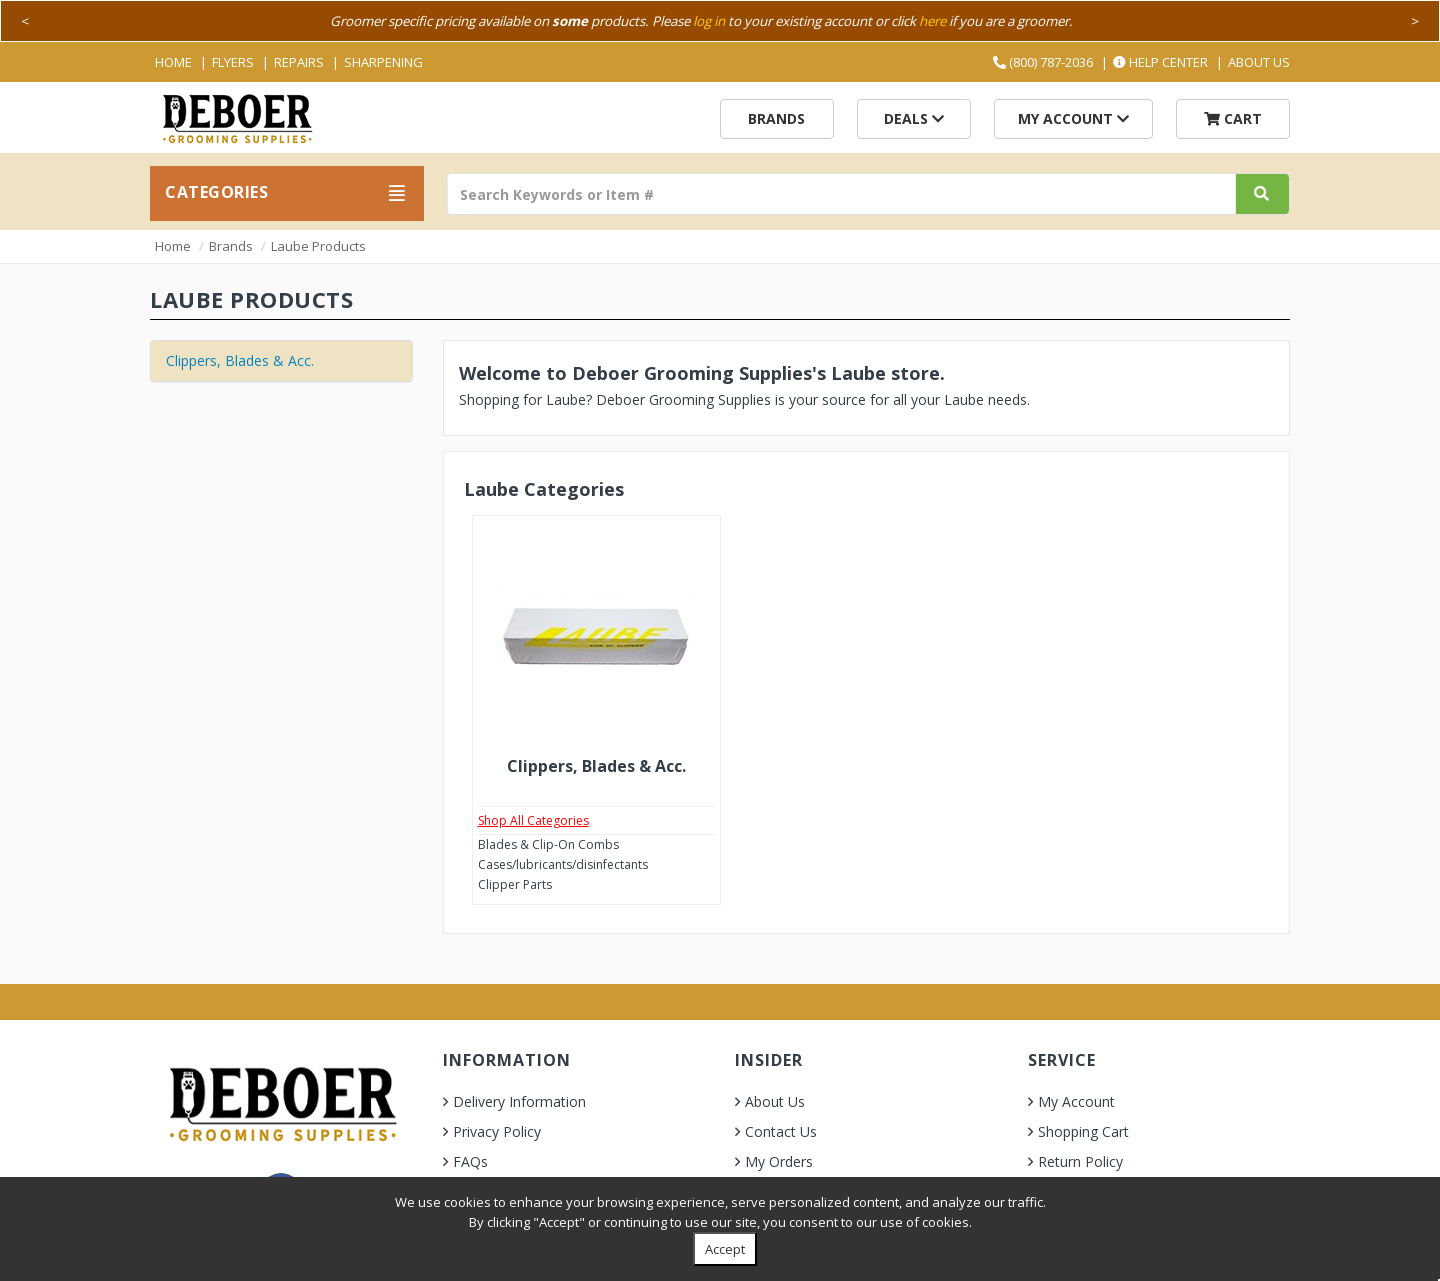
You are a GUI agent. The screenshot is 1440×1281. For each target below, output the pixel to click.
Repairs (299, 62)
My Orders (779, 1161)
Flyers (233, 62)
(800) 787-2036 (1043, 62)
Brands (776, 118)
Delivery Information (519, 1101)
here (932, 21)
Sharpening (383, 62)
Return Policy (1080, 1161)
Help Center (1160, 62)
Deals (914, 118)
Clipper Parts (515, 884)
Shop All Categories (533, 820)
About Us (1259, 62)
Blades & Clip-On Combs (548, 844)
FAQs (470, 1161)
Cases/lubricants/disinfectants (563, 864)
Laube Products (318, 246)
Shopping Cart (1083, 1131)
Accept (725, 1249)
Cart (1233, 118)
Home (173, 62)
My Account (1073, 118)
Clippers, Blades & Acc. (240, 360)
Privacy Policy (497, 1131)
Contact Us (781, 1131)
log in (709, 21)
